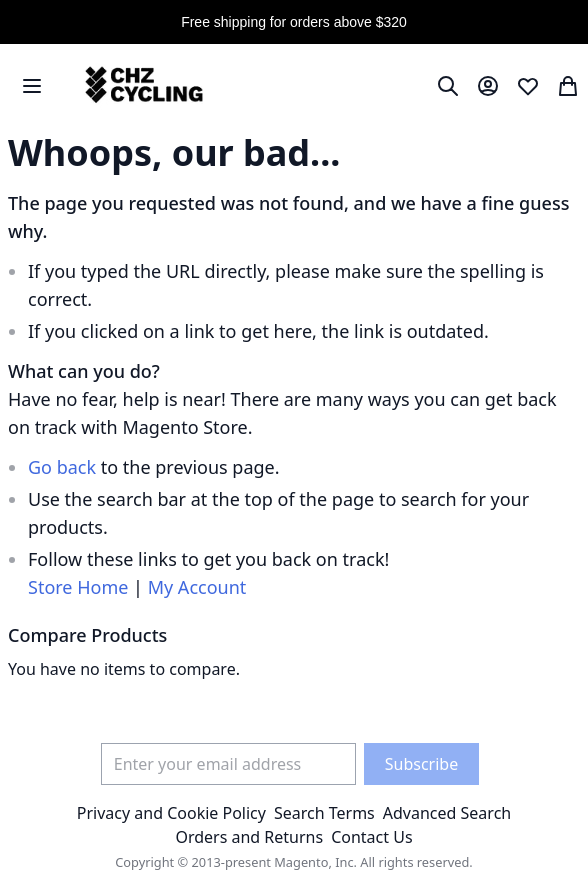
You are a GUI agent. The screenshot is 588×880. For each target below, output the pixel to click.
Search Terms (324, 813)
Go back (62, 467)
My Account (197, 587)
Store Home (78, 587)
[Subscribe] (421, 764)
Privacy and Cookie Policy (171, 813)
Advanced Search (447, 813)
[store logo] (141, 85)
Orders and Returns (249, 837)
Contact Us (371, 837)
